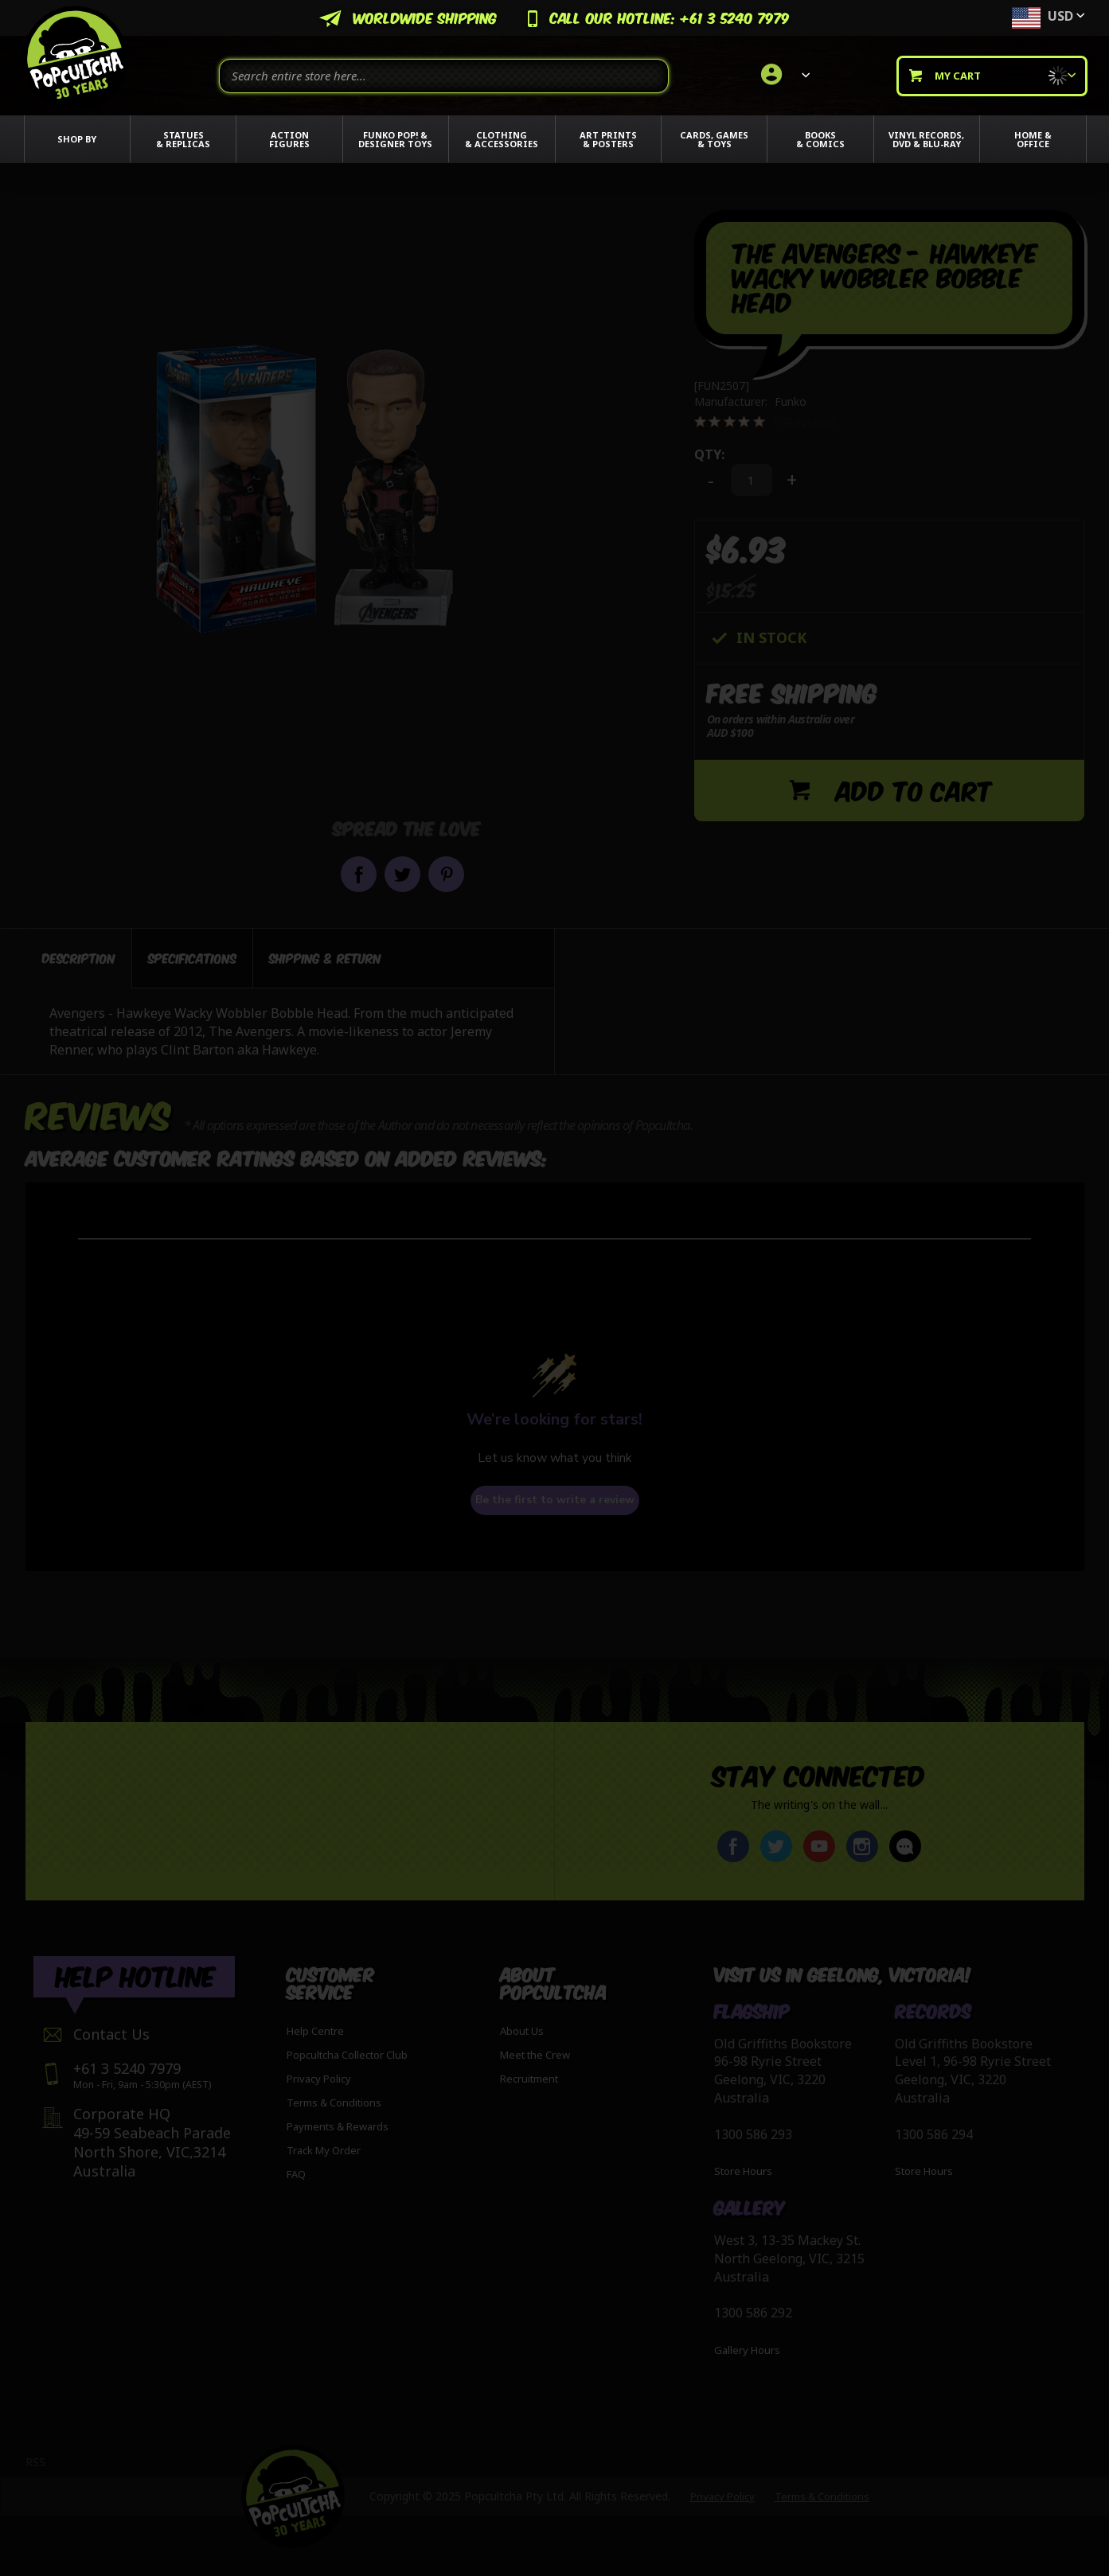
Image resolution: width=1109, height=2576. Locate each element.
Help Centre (315, 2031)
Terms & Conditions (334, 2102)
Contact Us (111, 2034)
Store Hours (743, 2171)
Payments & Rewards (338, 2126)
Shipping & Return (325, 958)
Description (78, 958)
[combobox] (444, 76)
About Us (522, 2031)
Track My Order (324, 2150)
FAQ (296, 2174)
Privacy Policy (319, 2078)
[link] (783, 75)
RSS (35, 2461)
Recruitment (529, 2078)
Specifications (192, 958)
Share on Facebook (359, 874)
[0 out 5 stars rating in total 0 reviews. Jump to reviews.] (765, 422)
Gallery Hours (747, 2350)
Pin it (446, 874)
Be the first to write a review (555, 1499)
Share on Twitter (402, 874)
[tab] (78, 958)
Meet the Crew (535, 2055)
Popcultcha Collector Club (347, 2055)
